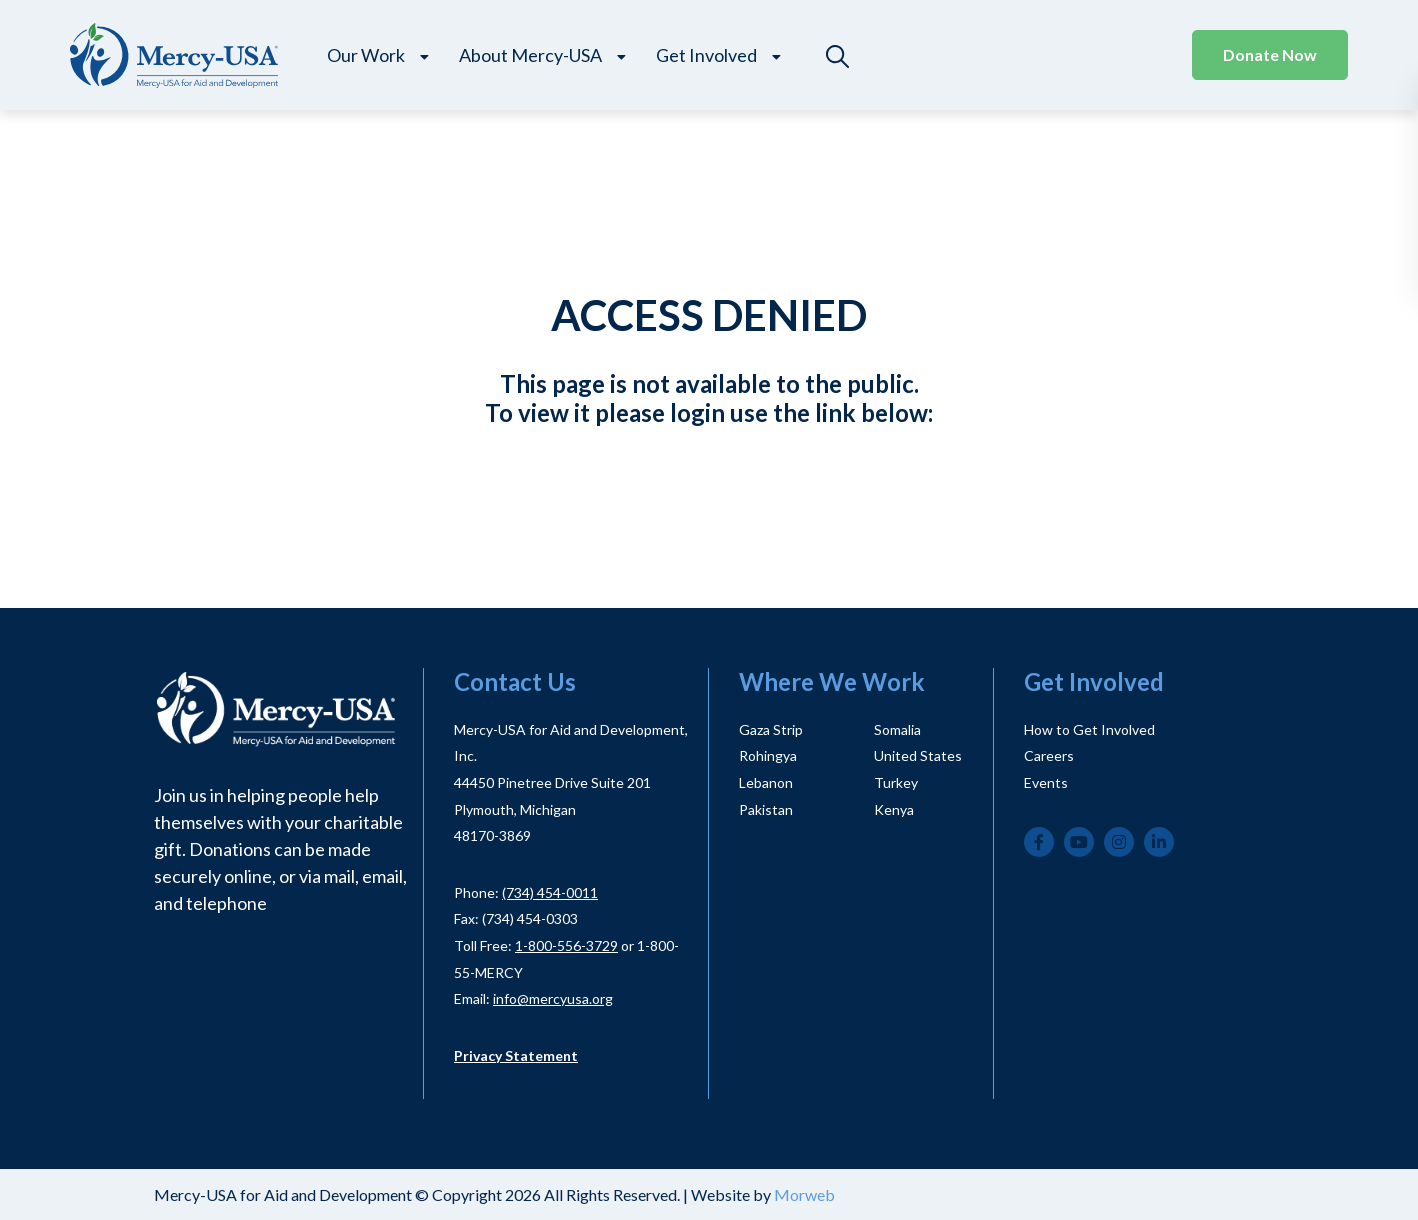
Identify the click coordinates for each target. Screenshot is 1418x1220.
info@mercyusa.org (553, 998)
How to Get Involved (1089, 729)
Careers (1049, 755)
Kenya (894, 809)
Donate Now (1270, 54)
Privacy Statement (516, 1055)
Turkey (896, 782)
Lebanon (766, 782)
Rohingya (768, 755)
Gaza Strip (771, 729)
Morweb (804, 1194)
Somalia (897, 729)
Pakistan (766, 809)
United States (918, 755)
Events (1046, 782)
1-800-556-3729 (566, 945)
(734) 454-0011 (550, 892)
